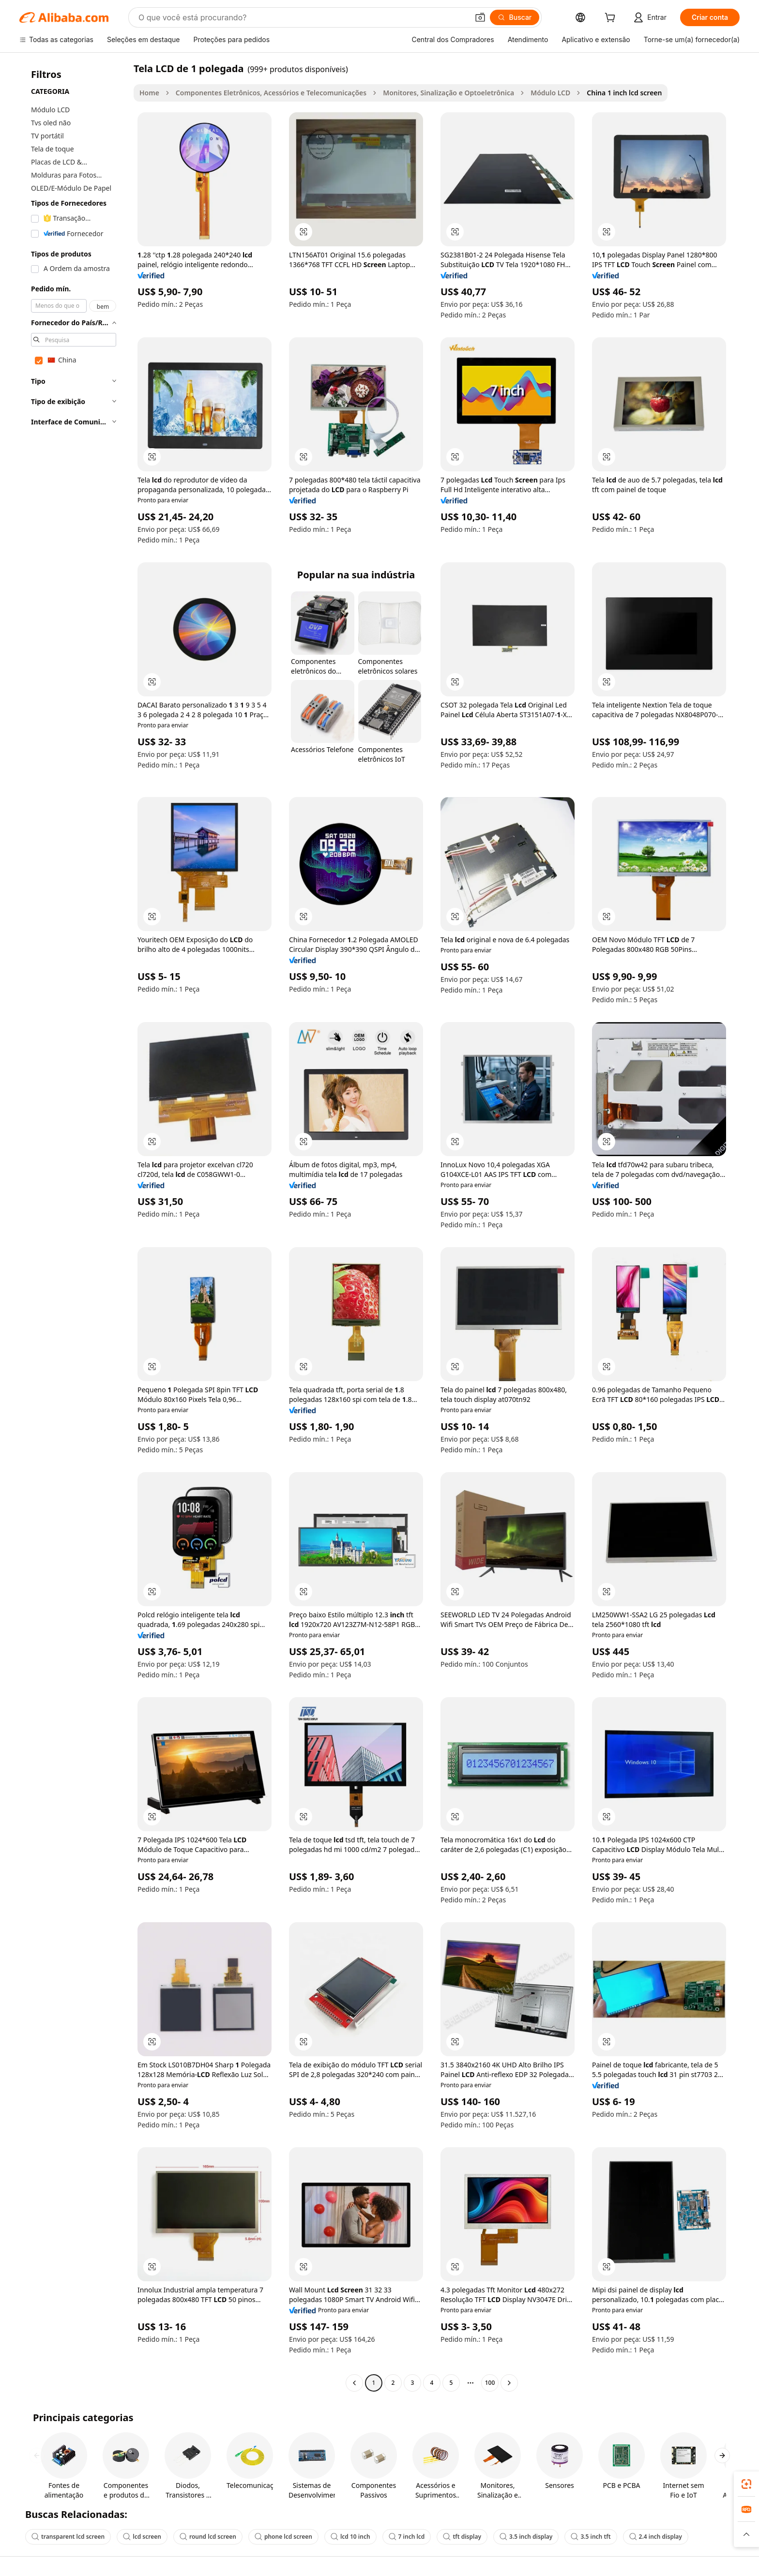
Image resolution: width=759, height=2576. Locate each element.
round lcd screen (208, 2536)
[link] (746, 2484)
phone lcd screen (283, 2536)
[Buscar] (515, 17)
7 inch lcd (407, 2536)
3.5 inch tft (590, 2536)
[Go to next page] (509, 2383)
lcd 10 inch (350, 2536)
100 (490, 2383)
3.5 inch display (526, 2536)
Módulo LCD (550, 92)
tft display (462, 2536)
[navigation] (73, 1226)
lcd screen (142, 2536)
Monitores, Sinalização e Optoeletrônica (448, 92)
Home (149, 92)
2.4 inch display (655, 2536)
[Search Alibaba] (302, 17)
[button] (480, 17)
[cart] (612, 19)
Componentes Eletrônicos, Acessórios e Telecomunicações (271, 92)
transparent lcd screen (68, 2536)
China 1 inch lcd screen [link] (624, 92)
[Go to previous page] (354, 2383)
